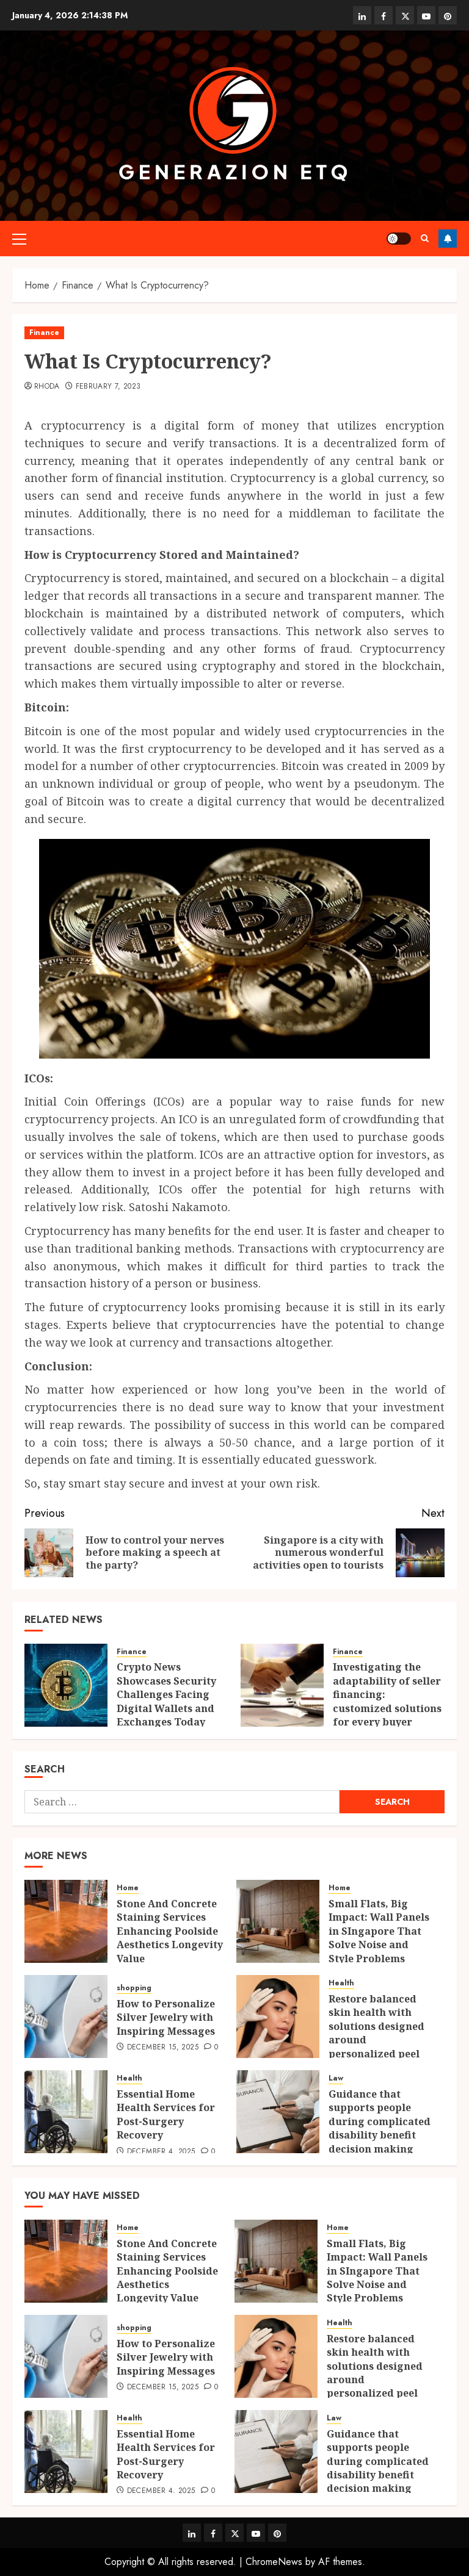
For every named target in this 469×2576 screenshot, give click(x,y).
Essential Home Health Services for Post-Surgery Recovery (166, 2114)
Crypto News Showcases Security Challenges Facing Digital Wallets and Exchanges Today (166, 1694)
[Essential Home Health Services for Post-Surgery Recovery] (65, 2111)
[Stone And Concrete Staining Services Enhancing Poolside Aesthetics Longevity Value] (65, 1921)
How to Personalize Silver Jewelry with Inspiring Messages (166, 2017)
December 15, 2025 (162, 2048)
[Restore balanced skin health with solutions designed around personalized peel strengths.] (277, 2016)
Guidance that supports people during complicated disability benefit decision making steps (380, 2128)
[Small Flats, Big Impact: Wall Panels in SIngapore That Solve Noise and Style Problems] (277, 1921)
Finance (44, 332)
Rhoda (47, 387)
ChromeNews (273, 2562)
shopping (134, 1988)
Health (341, 1983)
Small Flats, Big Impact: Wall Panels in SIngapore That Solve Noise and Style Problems (379, 1931)
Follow (447, 238)
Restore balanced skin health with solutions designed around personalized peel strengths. (376, 2033)
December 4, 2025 (161, 2152)
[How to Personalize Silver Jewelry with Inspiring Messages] (65, 2016)
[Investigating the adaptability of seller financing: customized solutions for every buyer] (282, 1685)
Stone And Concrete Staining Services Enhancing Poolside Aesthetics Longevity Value (170, 1931)
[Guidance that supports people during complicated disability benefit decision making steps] (277, 2111)
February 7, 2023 (108, 387)
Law (336, 2078)
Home (128, 1888)
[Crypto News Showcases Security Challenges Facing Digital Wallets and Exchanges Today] (65, 1685)
